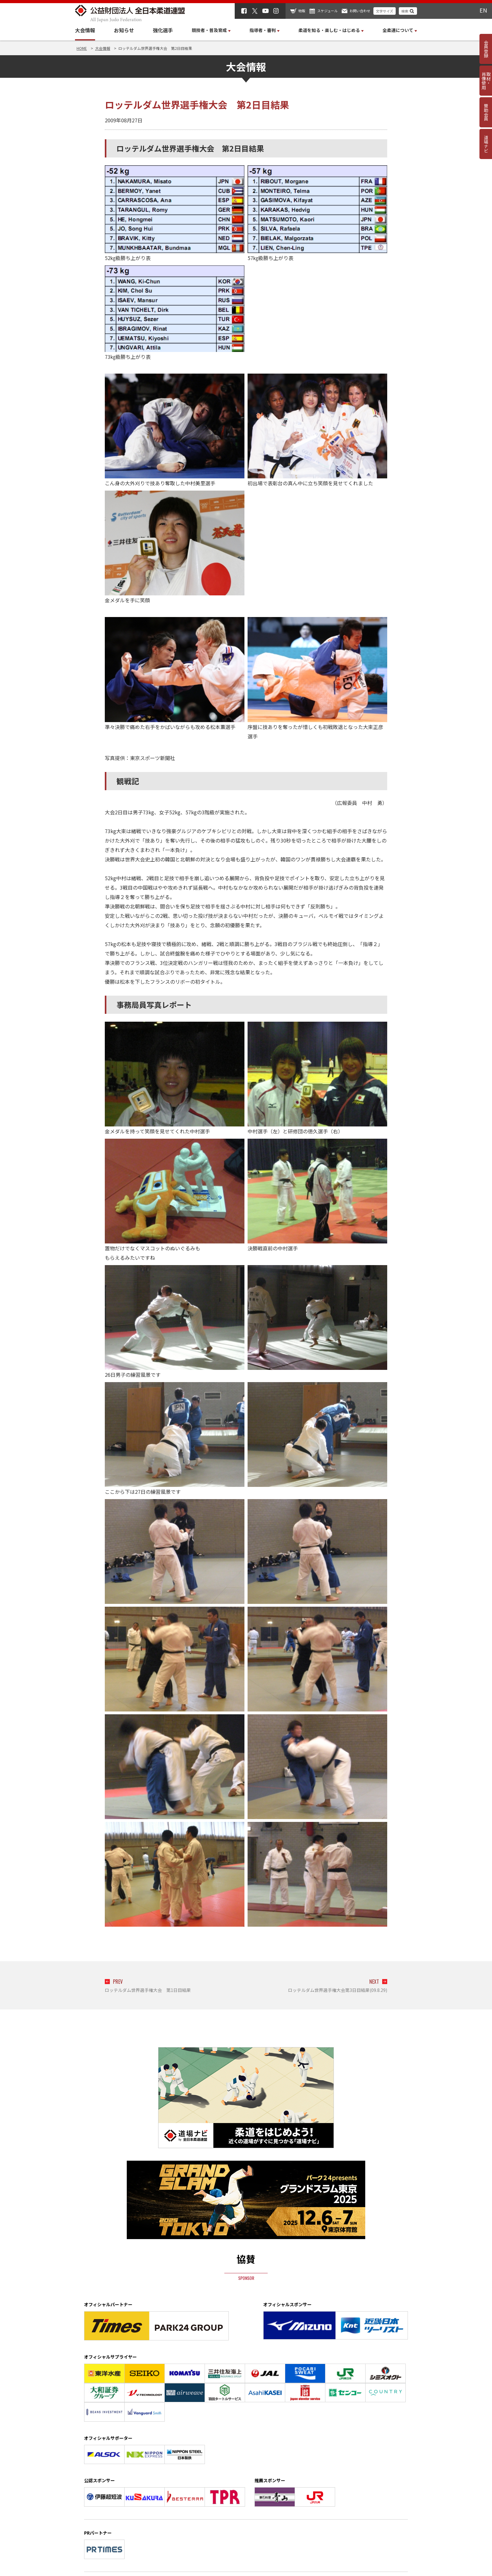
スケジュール (327, 10)
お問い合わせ (360, 10)
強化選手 (163, 30)
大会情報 (85, 30)
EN (483, 10)
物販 (301, 10)
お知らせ (124, 30)
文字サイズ (384, 10)
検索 (404, 10)
